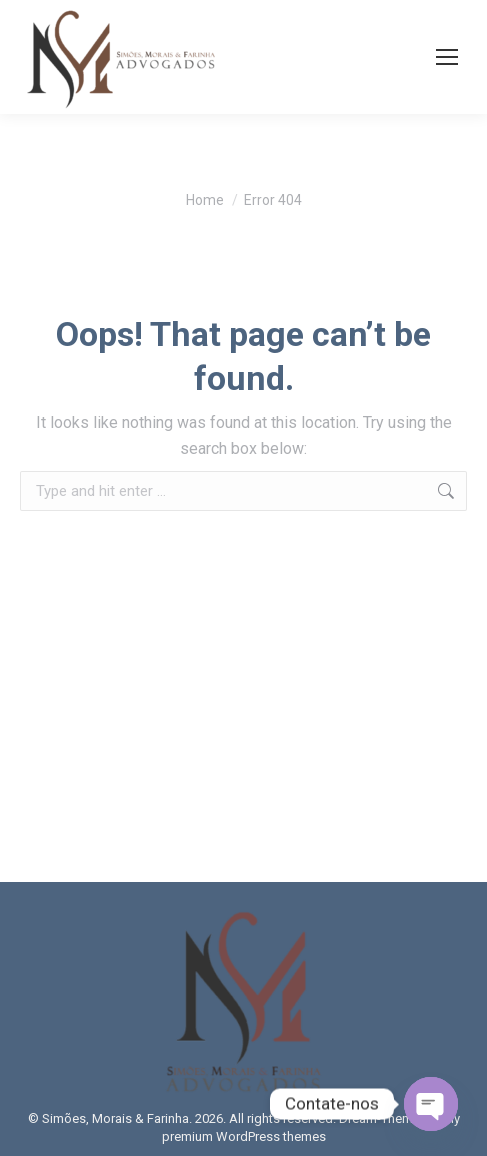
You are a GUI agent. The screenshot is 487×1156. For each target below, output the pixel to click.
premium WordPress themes (244, 1136)
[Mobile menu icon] (447, 57)
